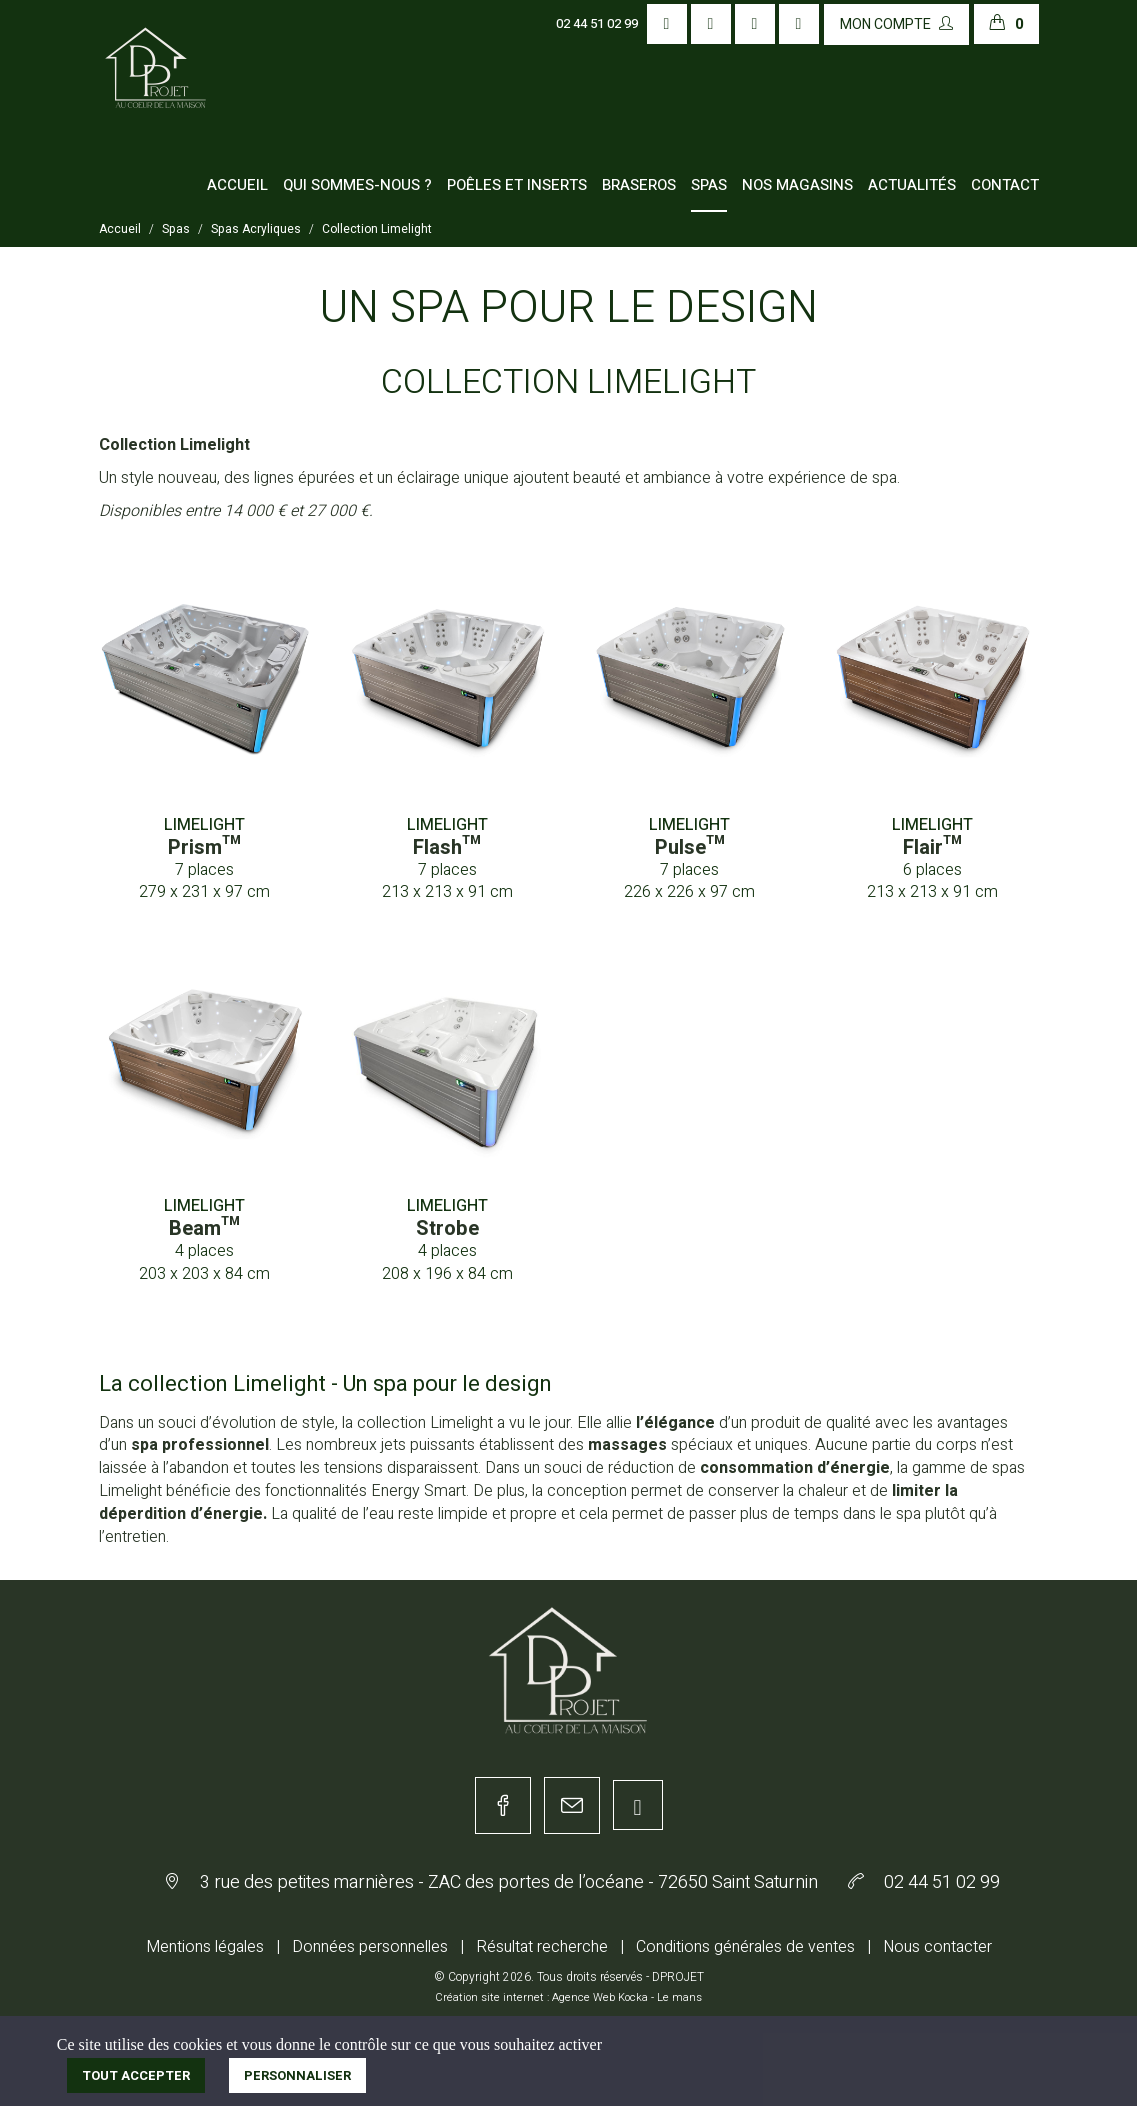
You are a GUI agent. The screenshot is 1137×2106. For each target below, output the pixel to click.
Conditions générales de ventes (745, 1947)
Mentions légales (205, 1947)
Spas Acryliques (256, 229)
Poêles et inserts (517, 185)
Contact (1005, 185)
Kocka (633, 1997)
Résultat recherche (542, 1947)
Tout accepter (136, 2075)
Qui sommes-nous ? (357, 185)
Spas (709, 185)
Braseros (639, 185)
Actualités (912, 185)
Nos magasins (797, 185)
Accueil (237, 185)
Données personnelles (370, 1947)
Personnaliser (297, 2075)
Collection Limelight (377, 229)
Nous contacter (937, 1947)
